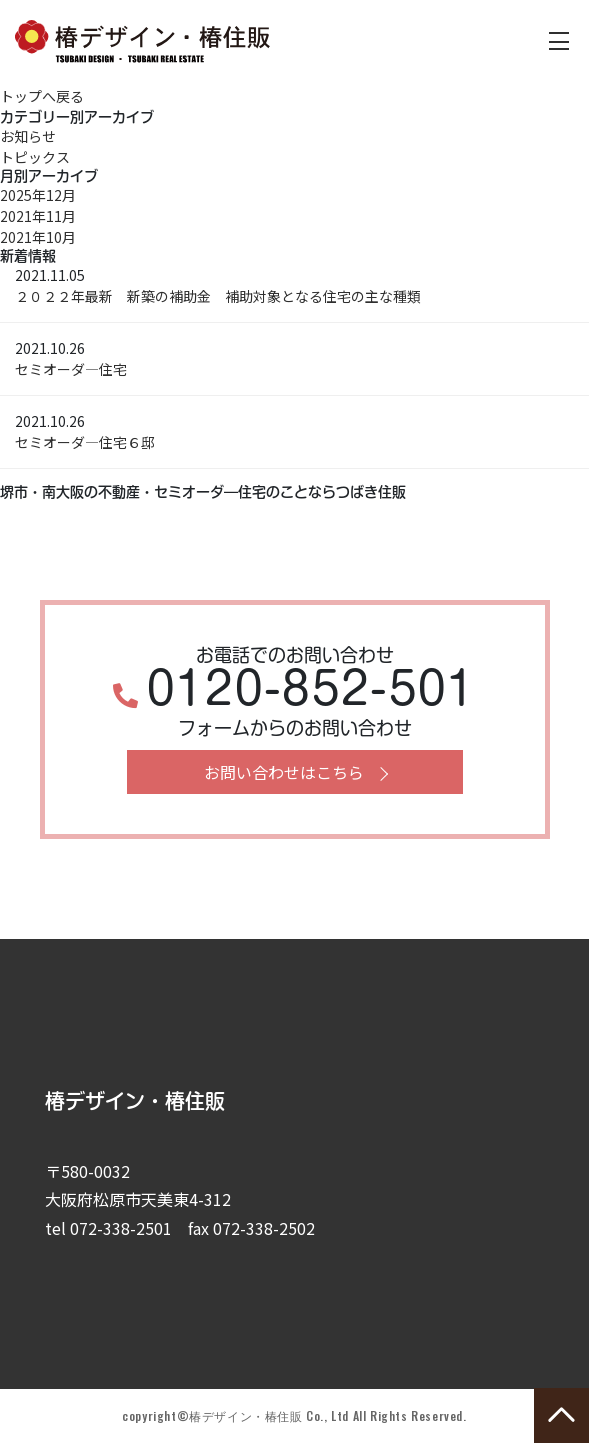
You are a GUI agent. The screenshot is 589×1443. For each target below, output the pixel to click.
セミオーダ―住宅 (71, 369)
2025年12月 (38, 195)
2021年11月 (38, 216)
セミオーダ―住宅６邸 (85, 442)
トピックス (35, 157)
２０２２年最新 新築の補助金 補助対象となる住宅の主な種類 (218, 296)
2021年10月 (38, 237)
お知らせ (28, 136)
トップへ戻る (42, 96)
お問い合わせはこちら (284, 772)
